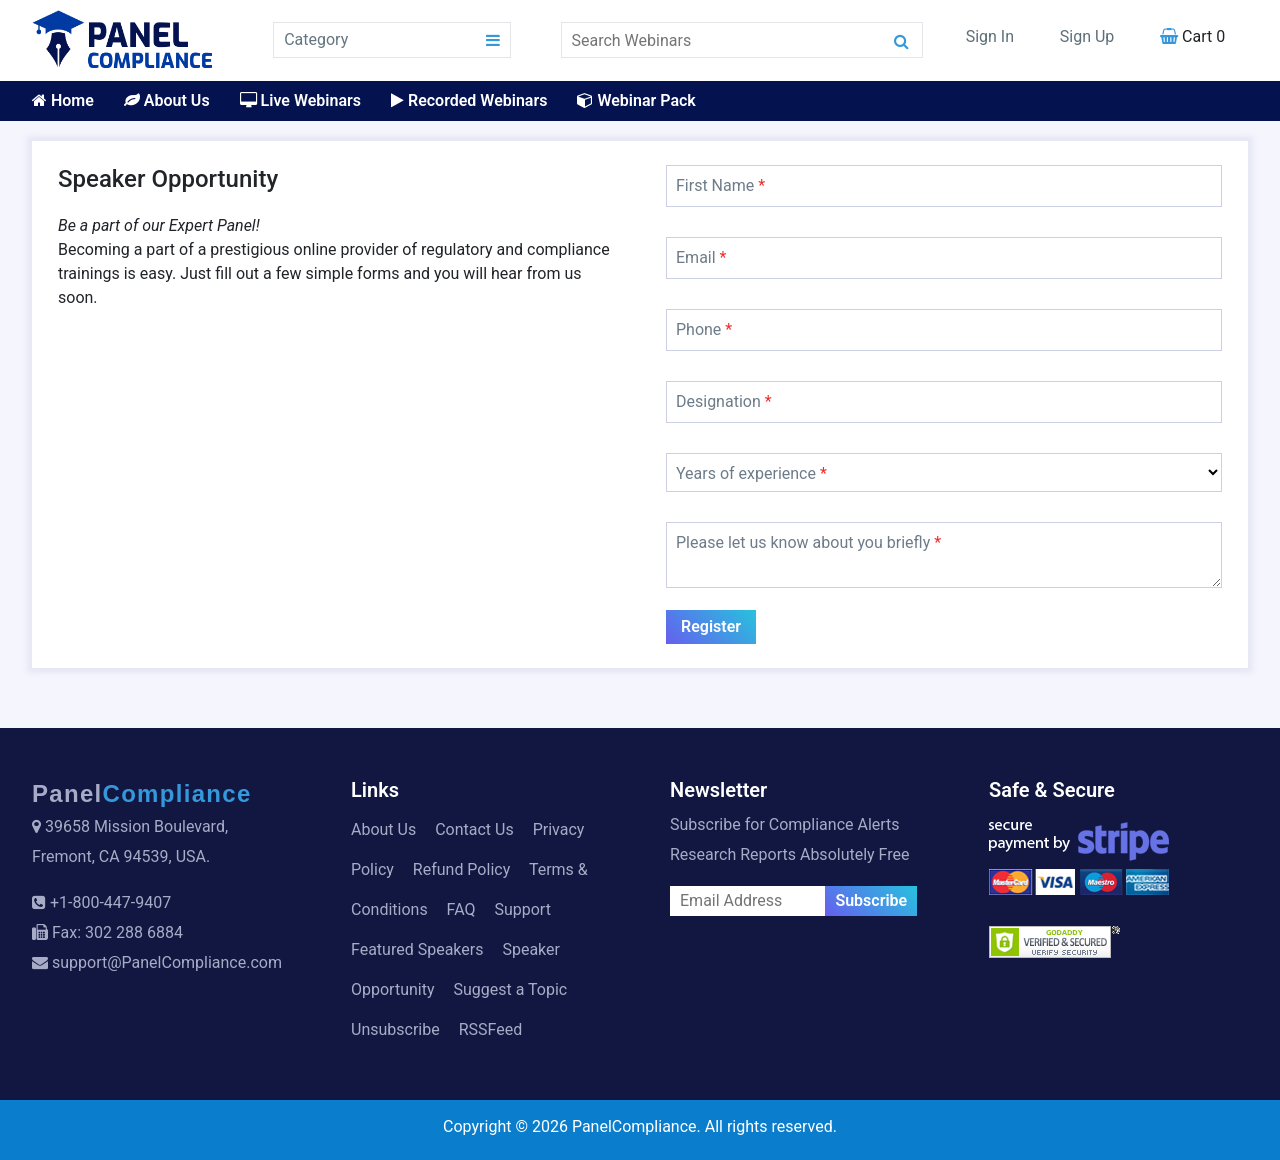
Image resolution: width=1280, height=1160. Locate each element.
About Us (167, 100)
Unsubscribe (395, 1029)
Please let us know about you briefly (808, 542)
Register (711, 626)
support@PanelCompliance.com (167, 962)
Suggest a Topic (510, 989)
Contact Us (474, 829)
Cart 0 (1192, 36)
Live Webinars (300, 100)
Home (63, 100)
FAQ (461, 909)
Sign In (990, 36)
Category (316, 39)
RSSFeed (491, 1029)
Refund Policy (461, 869)
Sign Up (1087, 36)
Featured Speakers (417, 949)
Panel (142, 793)
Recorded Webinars (469, 100)
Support (522, 909)
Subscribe (871, 900)
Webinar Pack (636, 100)
